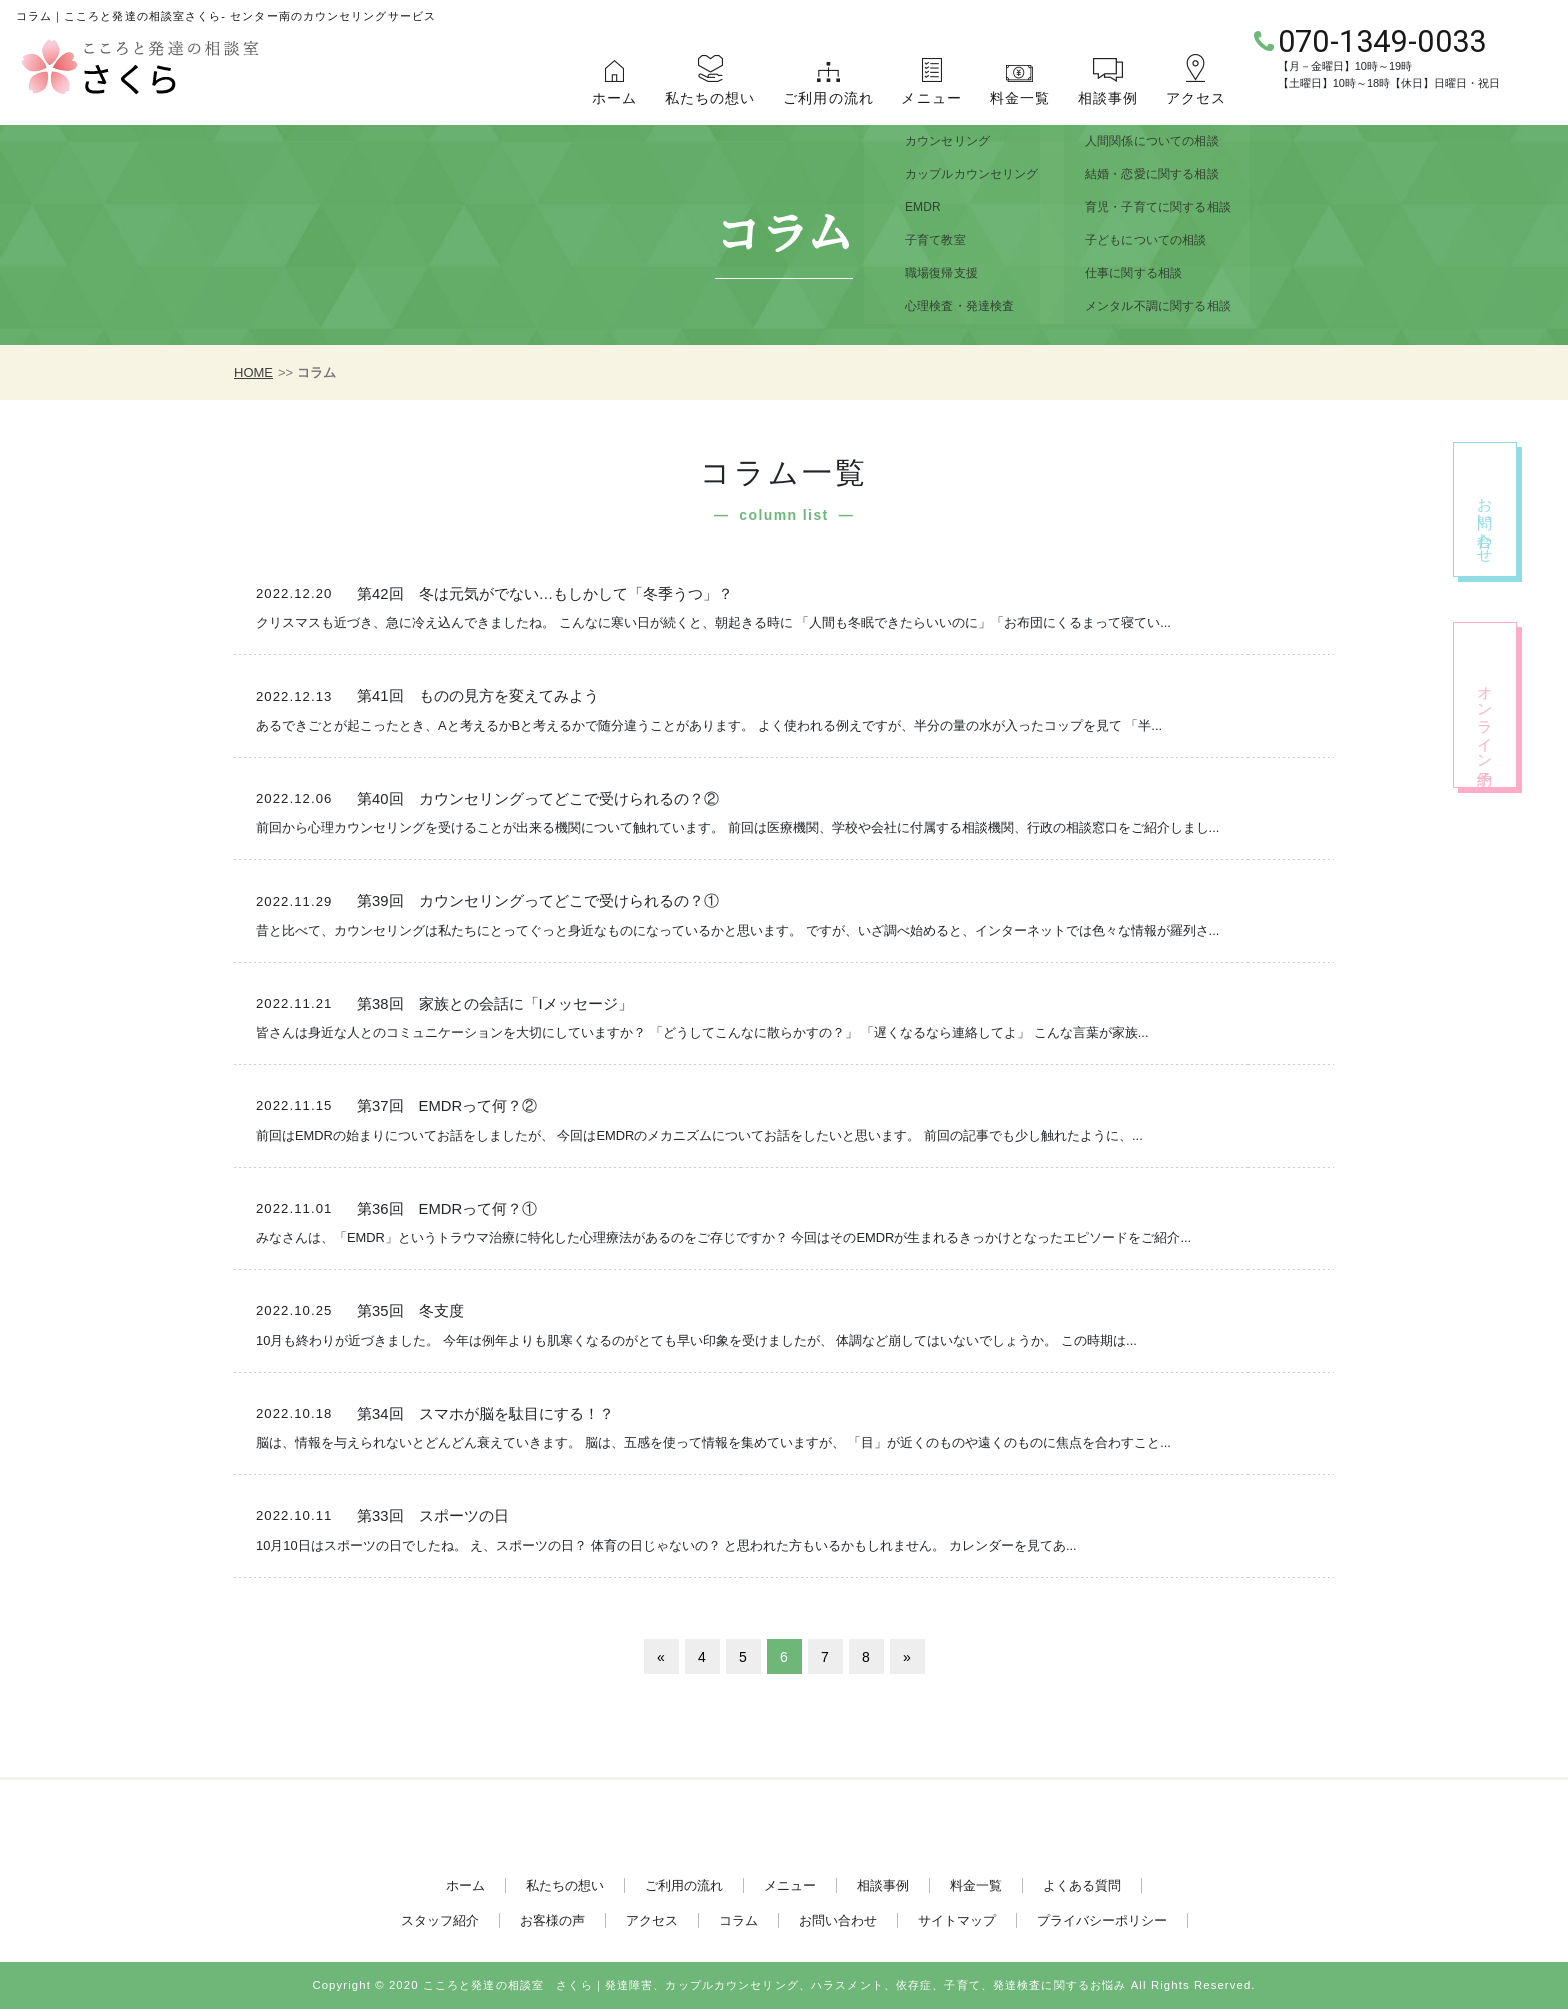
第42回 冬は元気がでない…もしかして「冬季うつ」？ (545, 594)
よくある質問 (1082, 1885)
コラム (738, 1920)
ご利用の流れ (828, 98)
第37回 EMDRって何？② (447, 1106)
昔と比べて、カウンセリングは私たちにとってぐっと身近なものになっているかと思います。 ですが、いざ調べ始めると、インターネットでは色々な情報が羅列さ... (737, 930)
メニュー (931, 98)
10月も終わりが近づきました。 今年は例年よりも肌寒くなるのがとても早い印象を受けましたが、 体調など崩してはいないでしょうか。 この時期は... (696, 1340)
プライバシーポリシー (1102, 1920)
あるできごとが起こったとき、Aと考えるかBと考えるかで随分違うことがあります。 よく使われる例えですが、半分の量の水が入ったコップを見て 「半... (709, 725)
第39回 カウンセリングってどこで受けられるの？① (537, 901)
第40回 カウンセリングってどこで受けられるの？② (537, 799)
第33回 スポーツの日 (432, 1516)
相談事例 (1108, 98)
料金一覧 (1020, 98)
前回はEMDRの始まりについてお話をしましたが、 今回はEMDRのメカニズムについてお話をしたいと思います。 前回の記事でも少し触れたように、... (699, 1135)
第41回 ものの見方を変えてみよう (477, 696)
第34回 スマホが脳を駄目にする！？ (485, 1414)
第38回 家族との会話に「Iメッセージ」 (495, 1004)
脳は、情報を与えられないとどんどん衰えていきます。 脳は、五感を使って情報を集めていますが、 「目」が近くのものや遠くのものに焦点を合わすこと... (713, 1442)
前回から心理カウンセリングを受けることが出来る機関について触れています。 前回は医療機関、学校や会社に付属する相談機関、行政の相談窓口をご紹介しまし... (737, 827)
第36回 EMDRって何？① (447, 1209)
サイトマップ (957, 1920)
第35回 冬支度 (410, 1311)
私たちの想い (710, 98)
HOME (253, 372)
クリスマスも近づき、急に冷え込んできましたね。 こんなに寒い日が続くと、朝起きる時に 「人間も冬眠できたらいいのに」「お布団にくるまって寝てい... (713, 622)
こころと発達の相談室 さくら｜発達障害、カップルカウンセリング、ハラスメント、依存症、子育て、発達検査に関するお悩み (775, 1985)
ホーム (614, 98)
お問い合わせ (838, 1920)
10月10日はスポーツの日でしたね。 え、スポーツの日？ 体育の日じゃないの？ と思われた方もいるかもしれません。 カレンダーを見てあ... (666, 1545)
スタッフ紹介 (440, 1920)
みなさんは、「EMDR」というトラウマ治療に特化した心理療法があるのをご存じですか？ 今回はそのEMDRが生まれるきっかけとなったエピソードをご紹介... (723, 1237)
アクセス (1196, 98)
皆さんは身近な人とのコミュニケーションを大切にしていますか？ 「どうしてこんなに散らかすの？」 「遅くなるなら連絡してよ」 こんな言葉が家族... (702, 1032)
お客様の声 (552, 1920)
